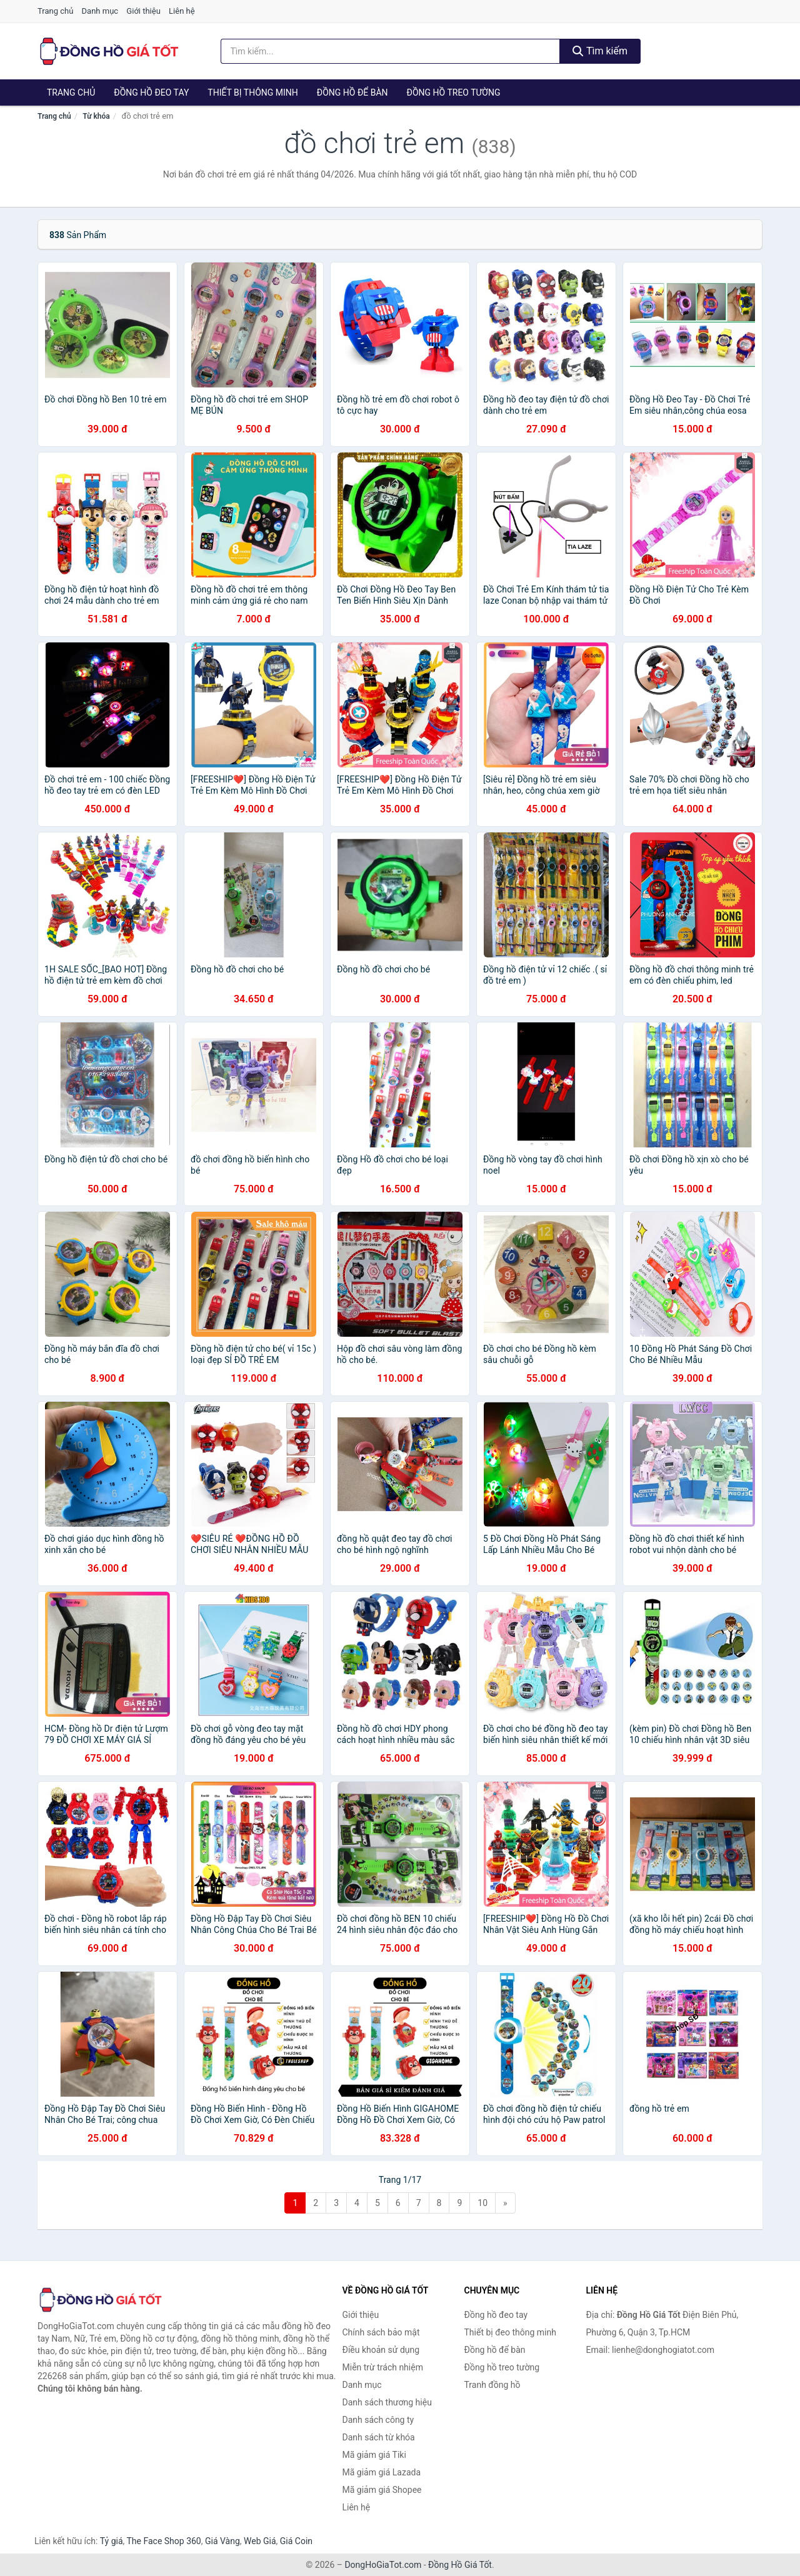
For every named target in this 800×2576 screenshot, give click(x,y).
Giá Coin (296, 2541)
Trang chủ (55, 11)
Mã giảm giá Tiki (374, 2455)
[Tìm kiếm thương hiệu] (391, 51)
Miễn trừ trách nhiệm (382, 2367)
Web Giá (260, 2541)
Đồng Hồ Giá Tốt (460, 2565)
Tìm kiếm (600, 51)
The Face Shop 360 (163, 2541)
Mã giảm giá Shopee (382, 2490)
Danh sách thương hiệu (387, 2402)
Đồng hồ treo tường (454, 92)
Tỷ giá (111, 2541)
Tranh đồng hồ (492, 2385)
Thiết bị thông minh (253, 92)
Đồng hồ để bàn (352, 92)
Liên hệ (182, 11)
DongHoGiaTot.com (382, 2565)
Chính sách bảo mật (381, 2332)
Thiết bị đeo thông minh (510, 2332)
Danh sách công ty (378, 2420)
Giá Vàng (222, 2541)
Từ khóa (95, 116)
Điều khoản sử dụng (381, 2350)
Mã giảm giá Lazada (381, 2472)
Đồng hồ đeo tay (151, 92)
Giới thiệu (143, 11)
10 (483, 2203)
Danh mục (100, 11)
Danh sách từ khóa (378, 2437)
